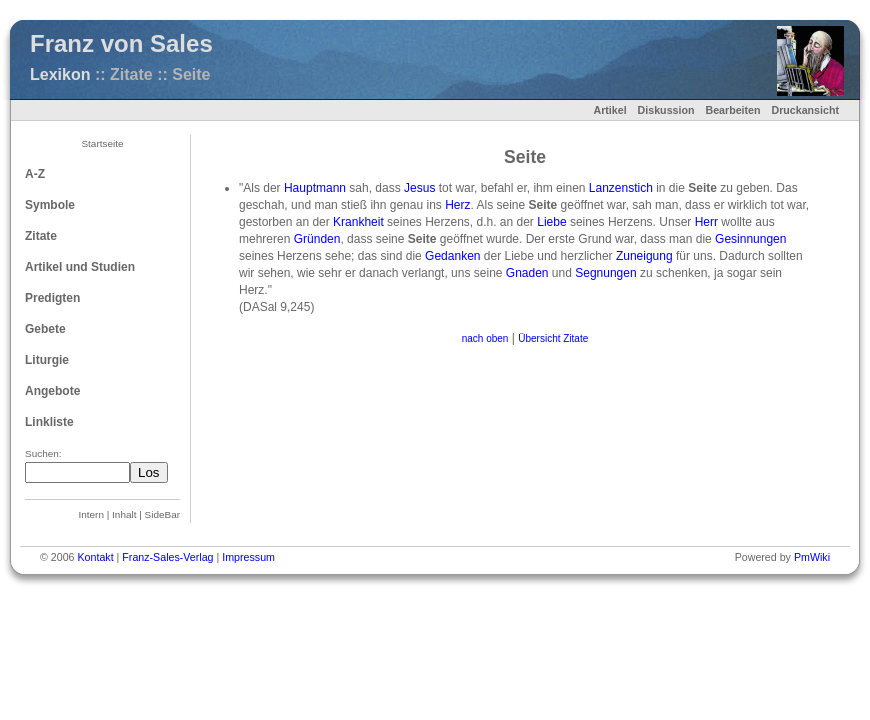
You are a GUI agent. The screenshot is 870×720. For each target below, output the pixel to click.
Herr (706, 222)
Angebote (52, 391)
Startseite (102, 143)
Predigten (52, 298)
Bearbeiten (732, 110)
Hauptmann (315, 188)
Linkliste (49, 422)
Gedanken (452, 256)
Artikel (609, 110)
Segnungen (605, 273)
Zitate (41, 236)
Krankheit (358, 222)
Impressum (248, 557)
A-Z (35, 174)
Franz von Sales (121, 43)
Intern (91, 514)
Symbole (50, 205)
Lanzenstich (621, 188)
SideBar (162, 514)
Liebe (551, 222)
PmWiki (812, 557)
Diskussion (666, 110)
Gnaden (527, 273)
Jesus (419, 188)
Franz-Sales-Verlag (167, 557)
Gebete (45, 329)
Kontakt (95, 557)
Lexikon (60, 74)
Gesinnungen (750, 239)
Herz (457, 205)
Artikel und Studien (80, 267)
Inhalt (124, 514)
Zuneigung (644, 256)
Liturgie (47, 360)
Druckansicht (805, 110)
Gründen (317, 239)
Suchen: (43, 453)
